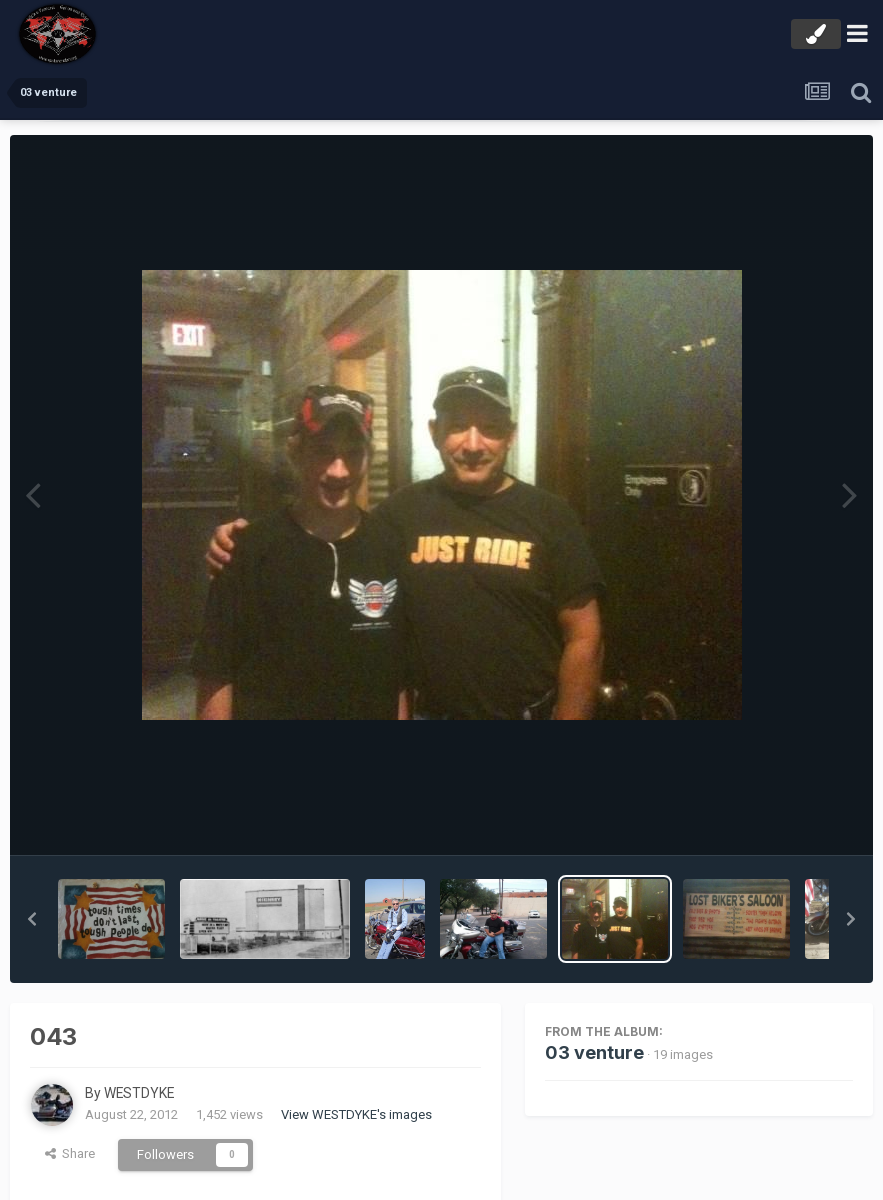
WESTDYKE (140, 1093)
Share (70, 1153)
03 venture (594, 1052)
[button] (32, 919)
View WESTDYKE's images (356, 1114)
